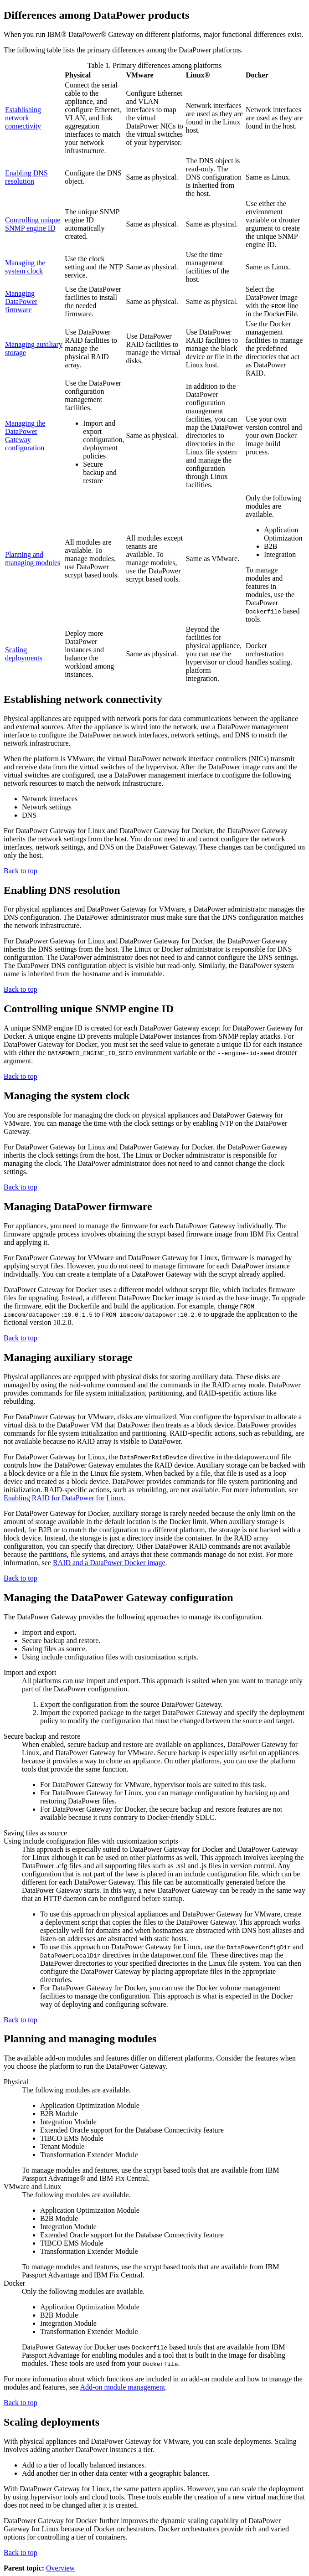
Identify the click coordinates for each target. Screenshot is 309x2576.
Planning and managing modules (32, 559)
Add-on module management (122, 2387)
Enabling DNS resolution (26, 177)
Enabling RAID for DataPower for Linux (64, 1498)
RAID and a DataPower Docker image (109, 1562)
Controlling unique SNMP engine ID (32, 224)
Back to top (20, 871)
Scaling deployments (23, 654)
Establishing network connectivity (23, 118)
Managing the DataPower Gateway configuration (25, 435)
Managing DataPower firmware (21, 301)
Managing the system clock (25, 267)
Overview (60, 2568)
